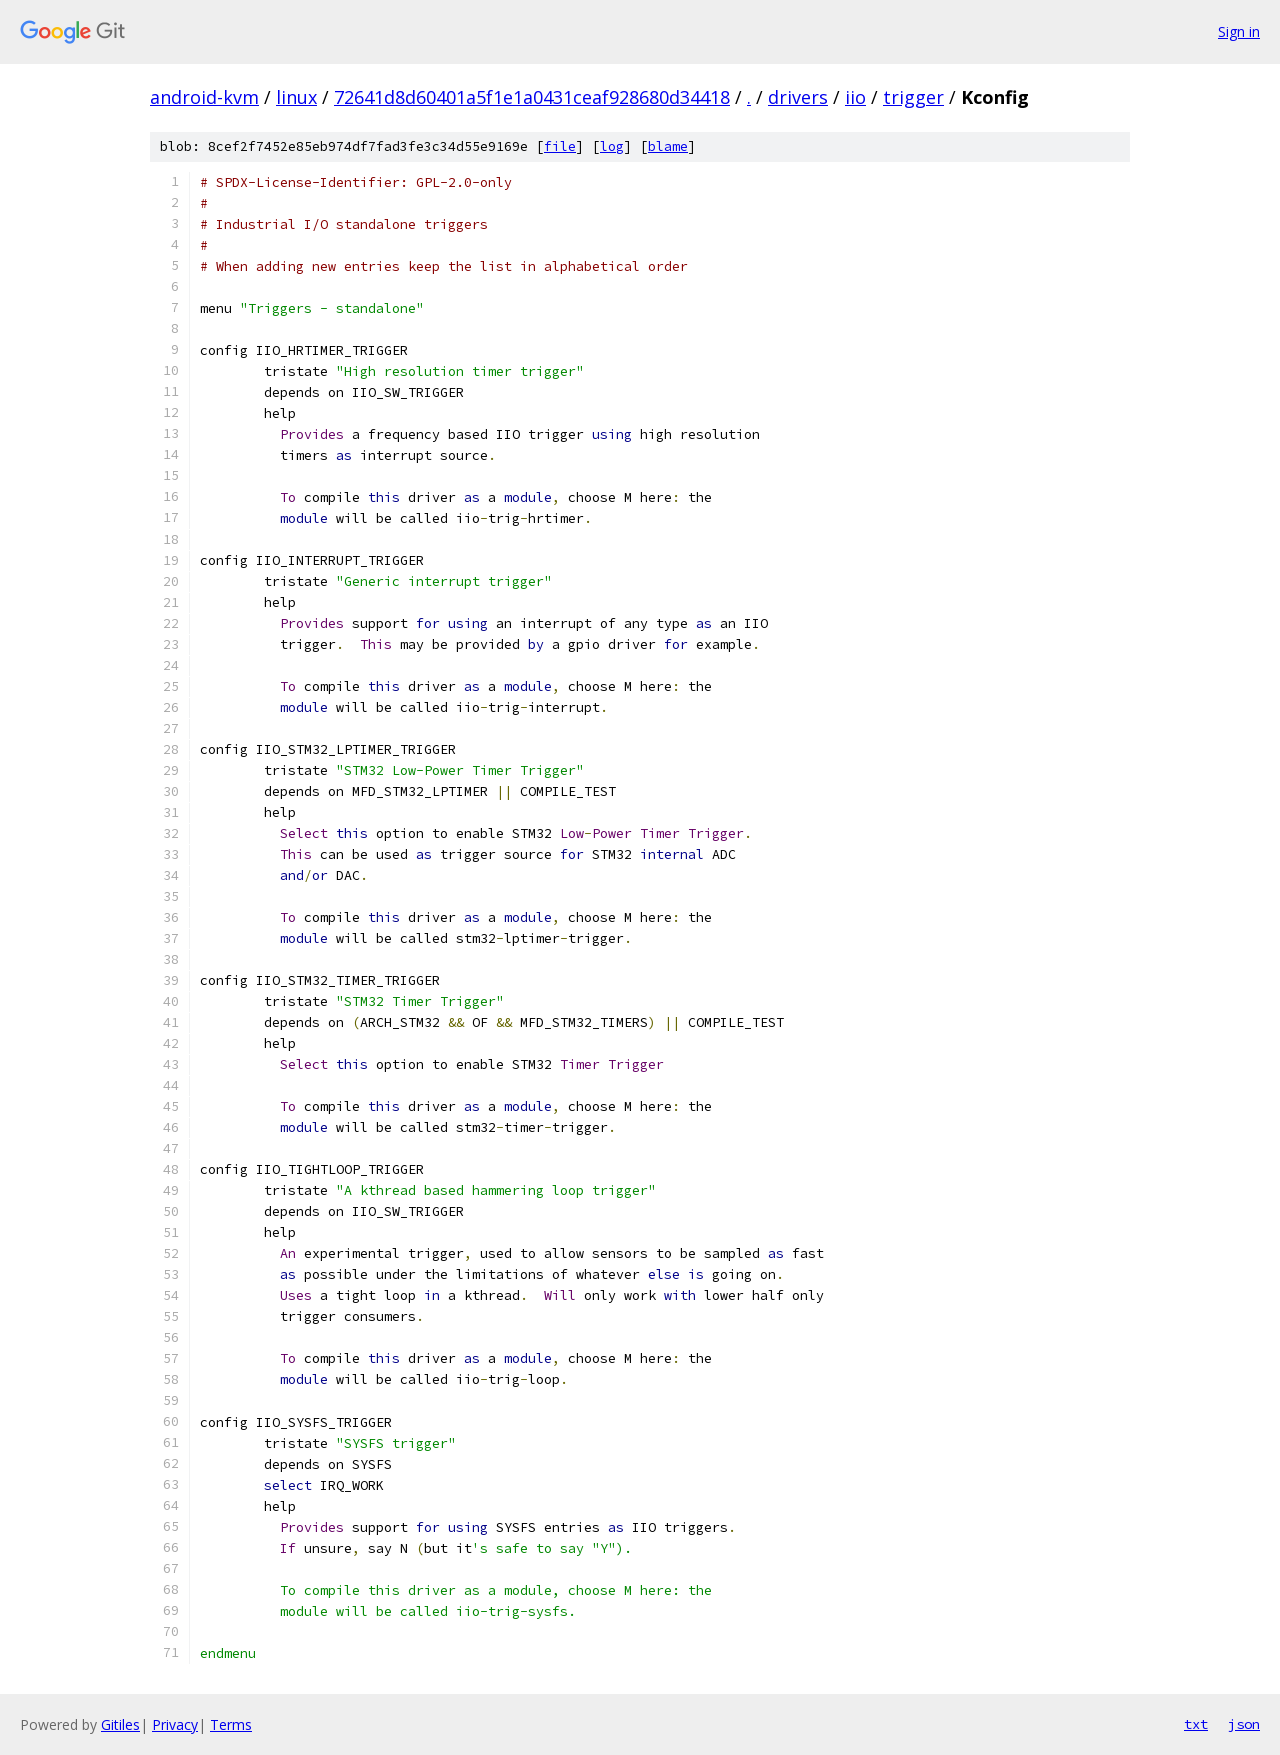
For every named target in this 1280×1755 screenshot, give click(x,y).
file (560, 146)
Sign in (1239, 31)
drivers (798, 97)
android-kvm (204, 97)
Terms (231, 1724)
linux (296, 97)
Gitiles (120, 1724)
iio (855, 97)
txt (1196, 1724)
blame (668, 146)
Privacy (175, 1724)
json (1244, 1724)
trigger (913, 97)
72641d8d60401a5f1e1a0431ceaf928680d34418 (532, 97)
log (612, 146)
